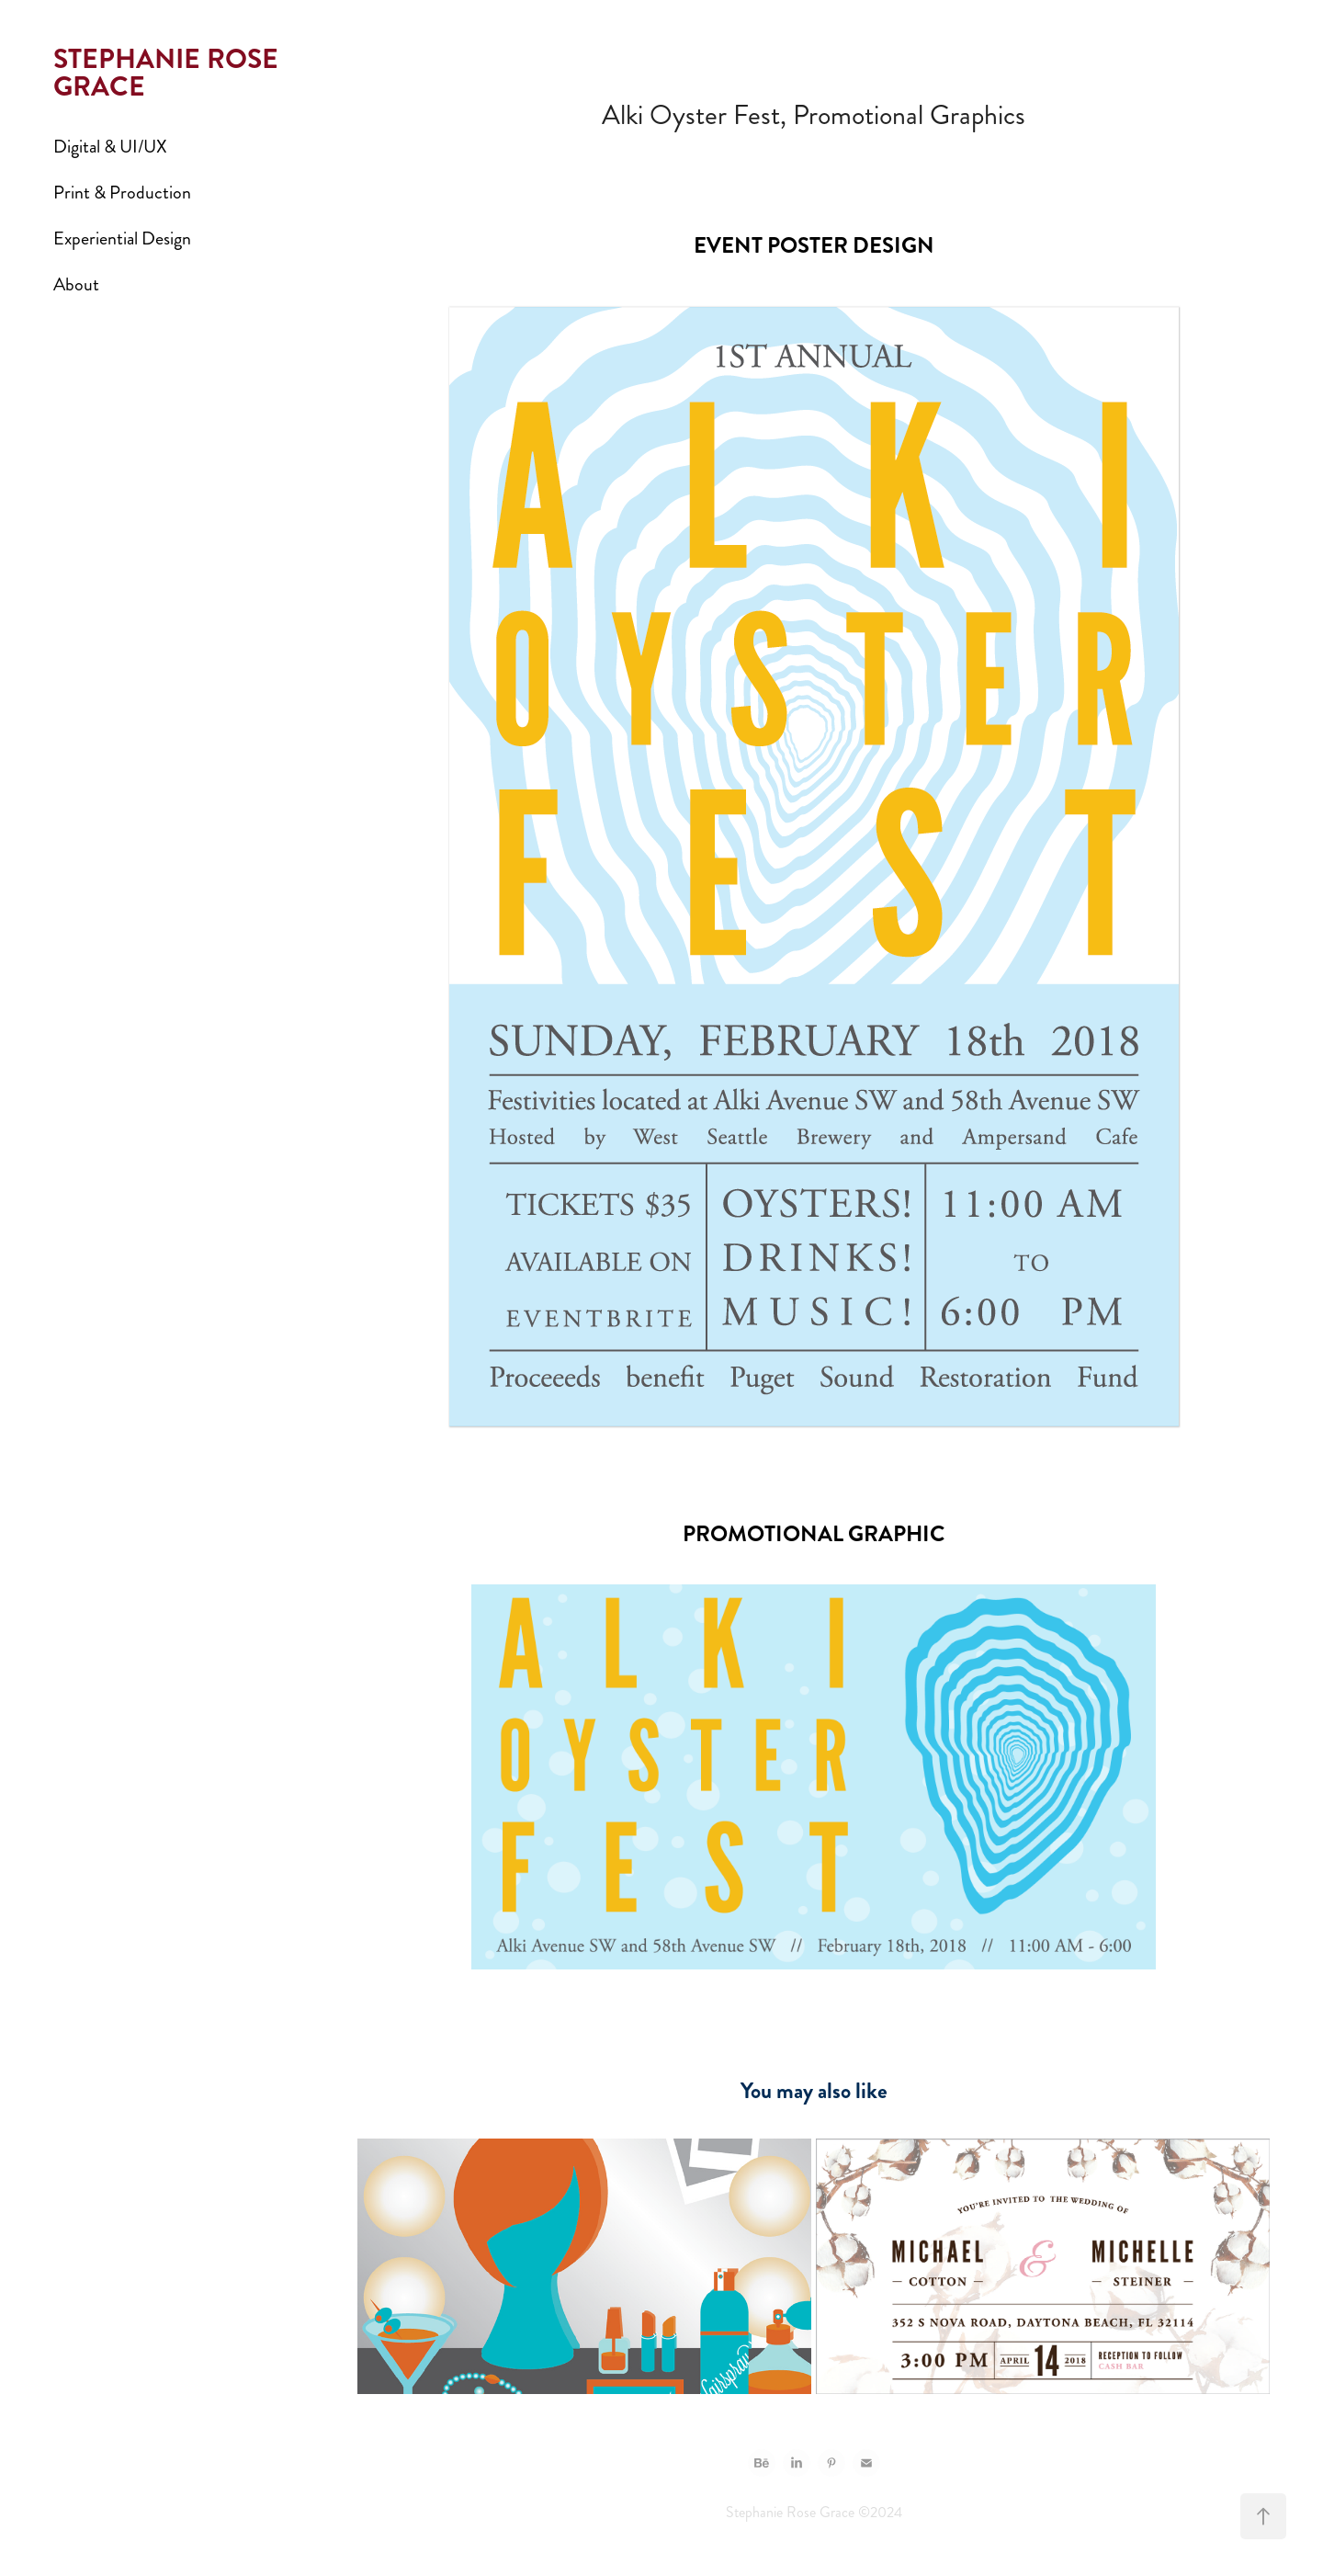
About (76, 284)
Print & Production (122, 192)
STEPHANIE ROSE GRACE (169, 73)
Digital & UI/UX (110, 146)
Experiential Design (122, 238)
